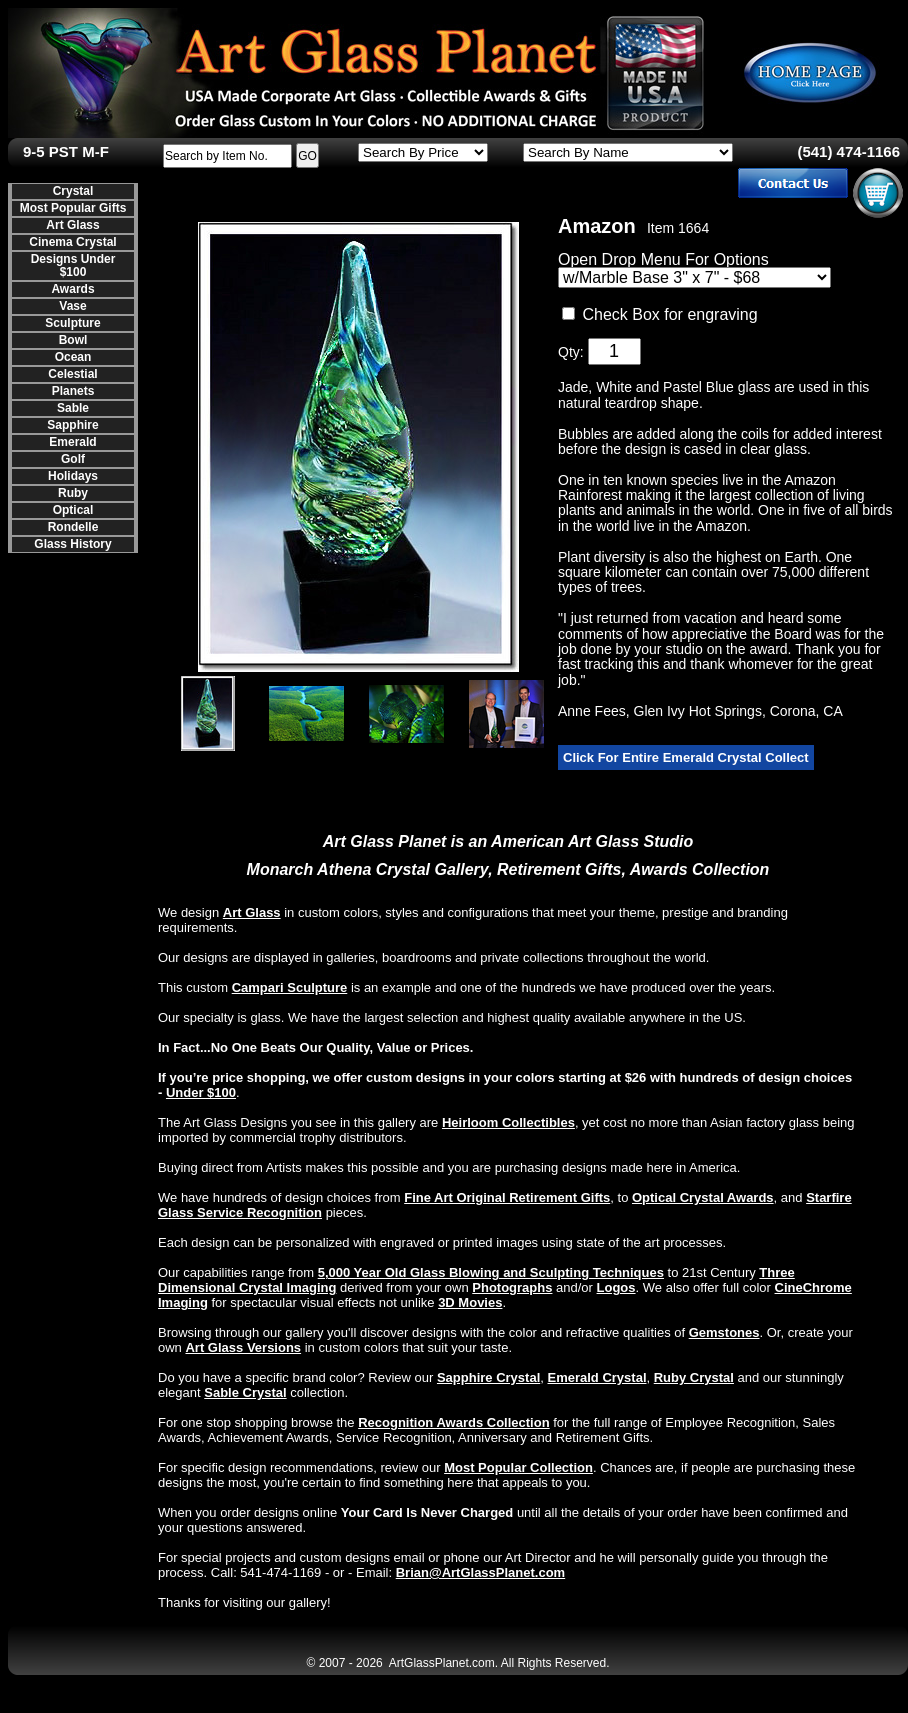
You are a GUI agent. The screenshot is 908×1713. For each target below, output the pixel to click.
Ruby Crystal (694, 1377)
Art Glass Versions (243, 1347)
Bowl (73, 340)
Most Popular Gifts (73, 208)
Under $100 (201, 1092)
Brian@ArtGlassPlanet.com (480, 1572)
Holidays (73, 476)
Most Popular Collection (518, 1467)
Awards (72, 289)
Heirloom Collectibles (508, 1122)
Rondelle (73, 527)
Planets (73, 391)
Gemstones (724, 1332)
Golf (73, 459)
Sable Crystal (245, 1392)
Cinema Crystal (72, 242)
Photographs (512, 1287)
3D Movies (470, 1302)
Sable (73, 408)
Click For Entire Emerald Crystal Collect (686, 757)
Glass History (72, 544)
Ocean (73, 357)
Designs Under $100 (73, 265)
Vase (72, 306)
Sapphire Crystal (488, 1377)
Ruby (73, 493)
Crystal (73, 191)
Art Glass (72, 225)
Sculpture (72, 323)
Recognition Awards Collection (453, 1422)
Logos (616, 1287)
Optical (73, 510)
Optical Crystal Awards (703, 1197)
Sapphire (72, 425)
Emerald (72, 442)
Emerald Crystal (597, 1377)
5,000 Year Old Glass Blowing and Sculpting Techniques (491, 1272)
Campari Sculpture (290, 987)
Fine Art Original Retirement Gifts (507, 1197)
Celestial (72, 374)
